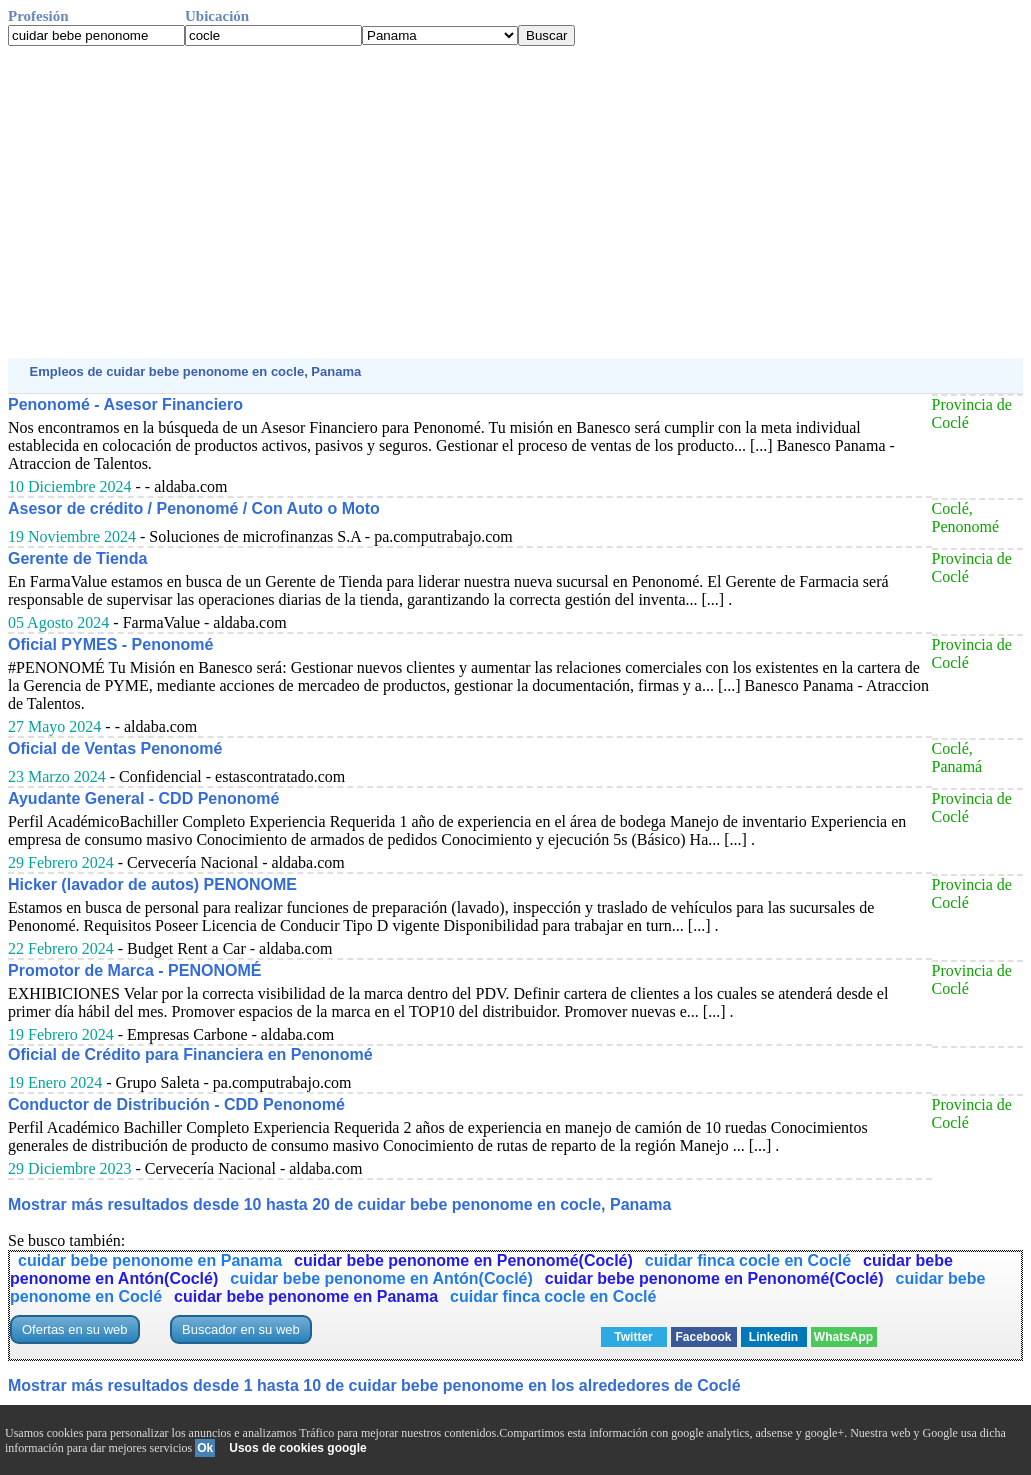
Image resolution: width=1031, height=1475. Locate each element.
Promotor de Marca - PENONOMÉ (134, 970)
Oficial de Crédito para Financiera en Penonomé (190, 1054)
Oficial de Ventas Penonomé (115, 748)
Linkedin (773, 1337)
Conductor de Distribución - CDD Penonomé (176, 1104)
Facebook (704, 1337)
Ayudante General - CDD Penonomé (143, 798)
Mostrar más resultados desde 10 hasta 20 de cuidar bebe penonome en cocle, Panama (339, 1204)
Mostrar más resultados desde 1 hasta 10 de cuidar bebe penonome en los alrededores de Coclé (374, 1385)
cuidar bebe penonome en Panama (150, 1260)
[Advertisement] (515, 202)
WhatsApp (843, 1337)
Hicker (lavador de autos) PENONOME (152, 884)
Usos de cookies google (297, 1448)
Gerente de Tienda (77, 558)
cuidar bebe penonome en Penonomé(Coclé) (463, 1260)
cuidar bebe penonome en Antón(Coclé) (381, 1278)
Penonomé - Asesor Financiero (125, 404)
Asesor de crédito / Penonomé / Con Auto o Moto (194, 508)
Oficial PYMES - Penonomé (110, 644)
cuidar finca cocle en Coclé (748, 1260)
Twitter (633, 1337)
